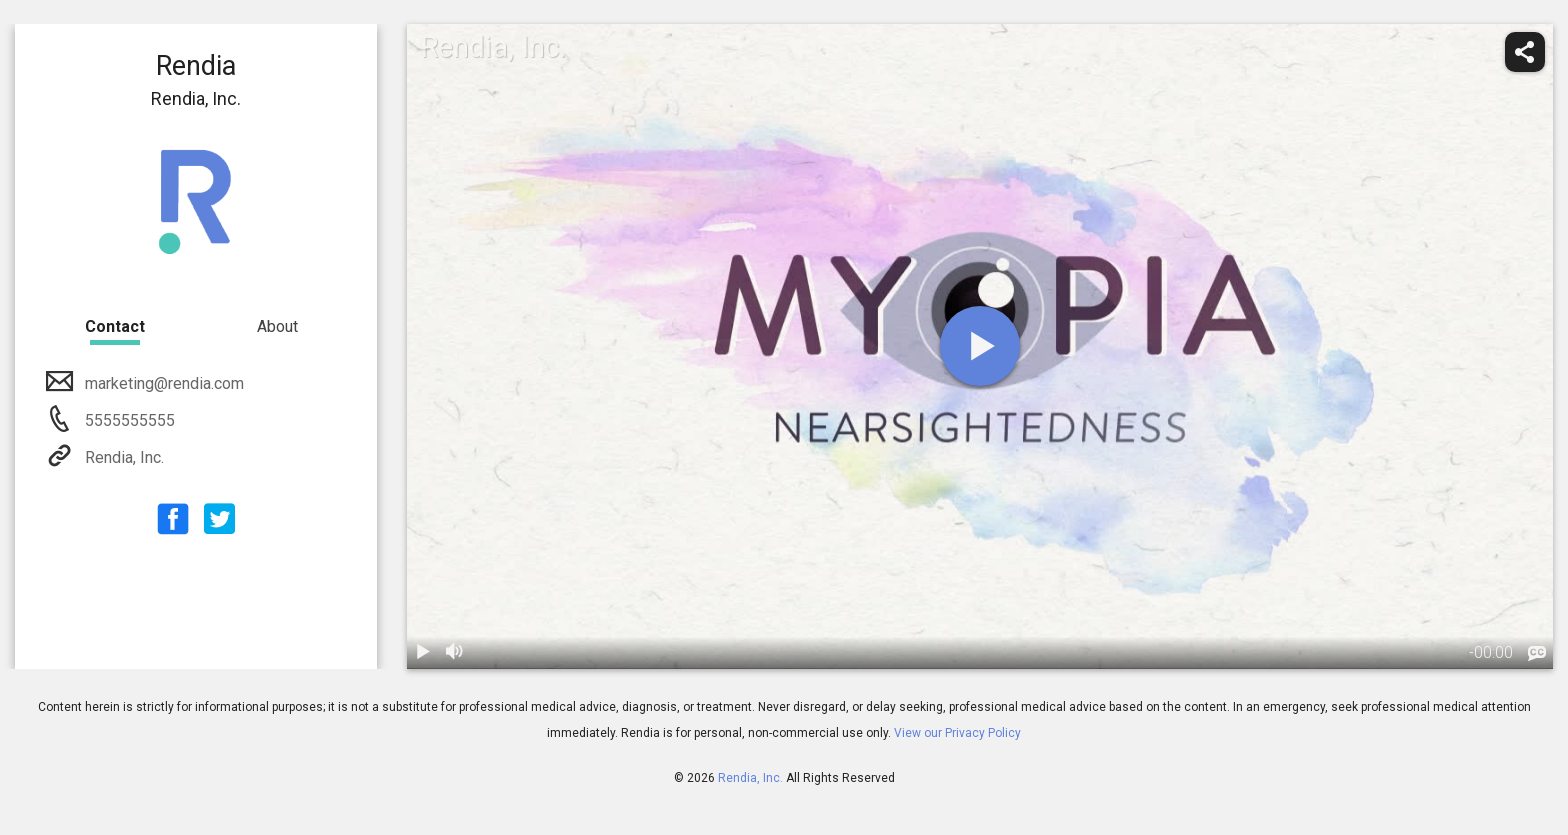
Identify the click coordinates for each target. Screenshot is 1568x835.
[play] (980, 346)
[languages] (1537, 654)
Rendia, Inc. (122, 457)
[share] (1525, 52)
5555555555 (128, 420)
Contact (115, 326)
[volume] (455, 653)
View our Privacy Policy (957, 733)
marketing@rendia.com (162, 383)
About (277, 326)
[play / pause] (423, 653)
